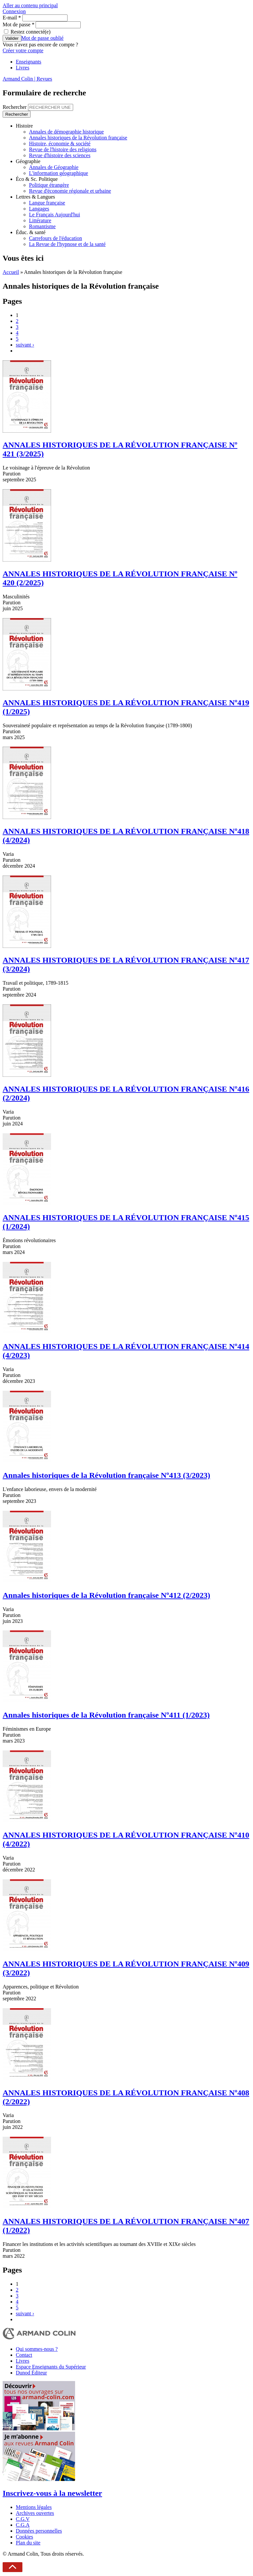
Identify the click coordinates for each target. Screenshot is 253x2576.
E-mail (12, 17)
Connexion (14, 11)
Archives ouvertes (35, 2513)
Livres (22, 67)
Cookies (24, 2537)
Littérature (40, 220)
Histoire (24, 126)
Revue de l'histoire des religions (63, 149)
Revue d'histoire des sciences (59, 155)
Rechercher (15, 107)
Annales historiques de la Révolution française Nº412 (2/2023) (106, 1595)
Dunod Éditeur (31, 2372)
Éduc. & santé (30, 232)
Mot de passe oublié (42, 38)
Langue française (47, 202)
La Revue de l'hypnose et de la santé (67, 244)
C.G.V (23, 2519)
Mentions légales (34, 2507)
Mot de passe (18, 24)
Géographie (28, 161)
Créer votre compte (23, 50)
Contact (24, 2355)
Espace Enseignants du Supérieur (51, 2367)
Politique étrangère (49, 185)
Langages (39, 208)
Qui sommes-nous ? (37, 2349)
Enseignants (28, 61)
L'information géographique (58, 173)
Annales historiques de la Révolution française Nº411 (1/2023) (106, 1715)
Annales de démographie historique (66, 131)
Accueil (11, 272)
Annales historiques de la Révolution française (78, 137)
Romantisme (42, 226)
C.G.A (23, 2525)
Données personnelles (39, 2531)
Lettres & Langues (35, 197)
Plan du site (28, 2542)
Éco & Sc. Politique (37, 179)
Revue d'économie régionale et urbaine (70, 191)
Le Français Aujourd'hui (54, 214)
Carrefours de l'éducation (55, 238)
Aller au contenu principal (30, 5)
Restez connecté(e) (30, 32)
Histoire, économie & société (60, 143)
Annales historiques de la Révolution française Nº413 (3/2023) (106, 1475)
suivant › (25, 345)
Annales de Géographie (53, 167)
